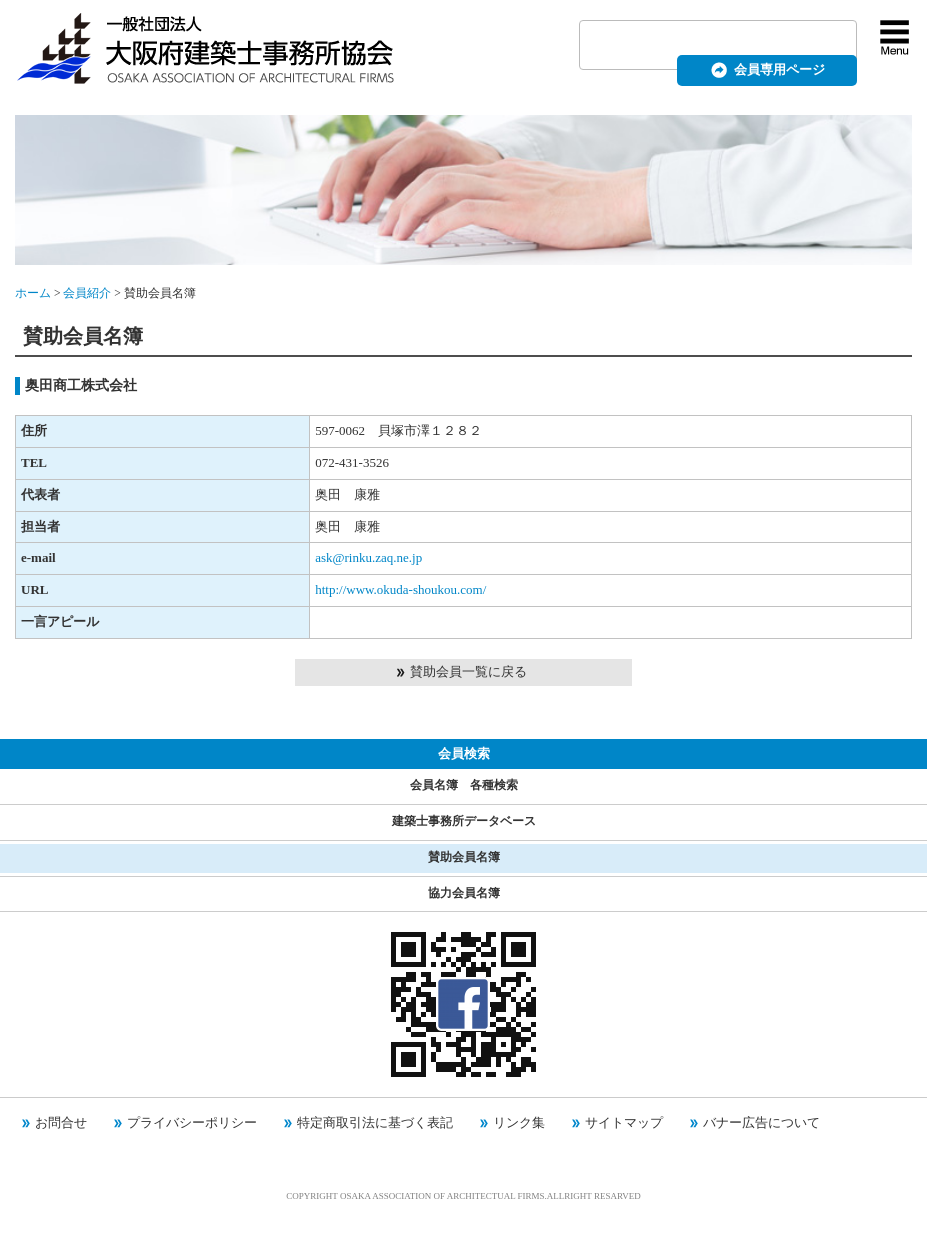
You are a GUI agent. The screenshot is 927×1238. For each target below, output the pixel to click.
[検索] (694, 46)
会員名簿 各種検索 (464, 785)
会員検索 (464, 753)
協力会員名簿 (464, 893)
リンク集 (519, 1122)
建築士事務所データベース (464, 821)
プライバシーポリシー (192, 1122)
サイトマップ (624, 1122)
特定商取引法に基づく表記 (375, 1122)
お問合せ (61, 1122)
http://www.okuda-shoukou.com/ (400, 589)
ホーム (33, 293)
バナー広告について (761, 1122)
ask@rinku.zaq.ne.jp (368, 557)
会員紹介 (87, 293)
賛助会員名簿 (464, 857)
